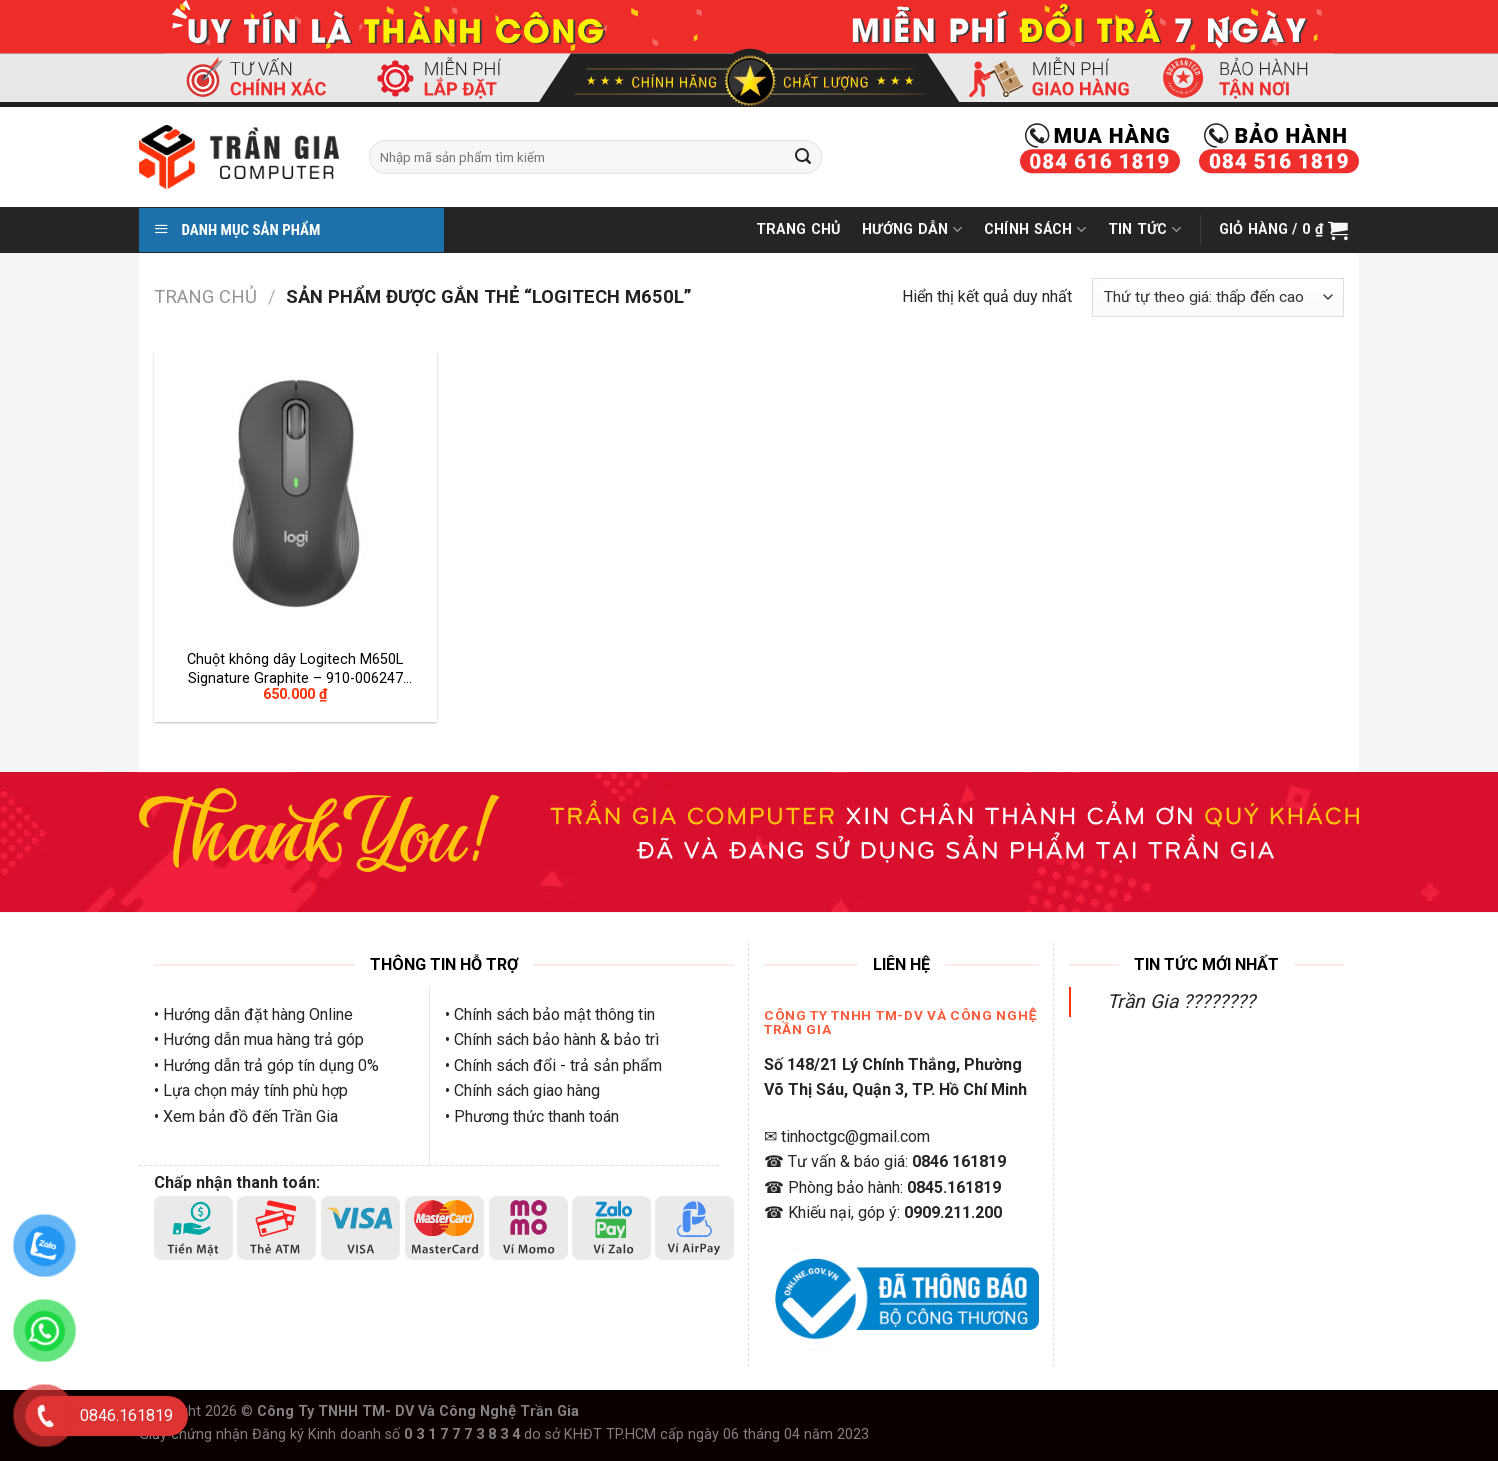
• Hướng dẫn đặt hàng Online (253, 1014)
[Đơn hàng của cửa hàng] (1218, 297)
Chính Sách (1035, 229)
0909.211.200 (953, 1212)
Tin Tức (1145, 229)
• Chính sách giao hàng (522, 1090)
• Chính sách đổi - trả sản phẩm (553, 1065)
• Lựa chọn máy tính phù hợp (251, 1090)
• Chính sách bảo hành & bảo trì (552, 1039)
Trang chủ (205, 296)
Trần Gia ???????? (1181, 1001)
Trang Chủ (798, 229)
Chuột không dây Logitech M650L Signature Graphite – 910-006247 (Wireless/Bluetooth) (295, 668)
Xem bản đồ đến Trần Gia (250, 1116)
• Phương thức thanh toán (532, 1116)
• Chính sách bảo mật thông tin (550, 1014)
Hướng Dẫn (912, 229)
